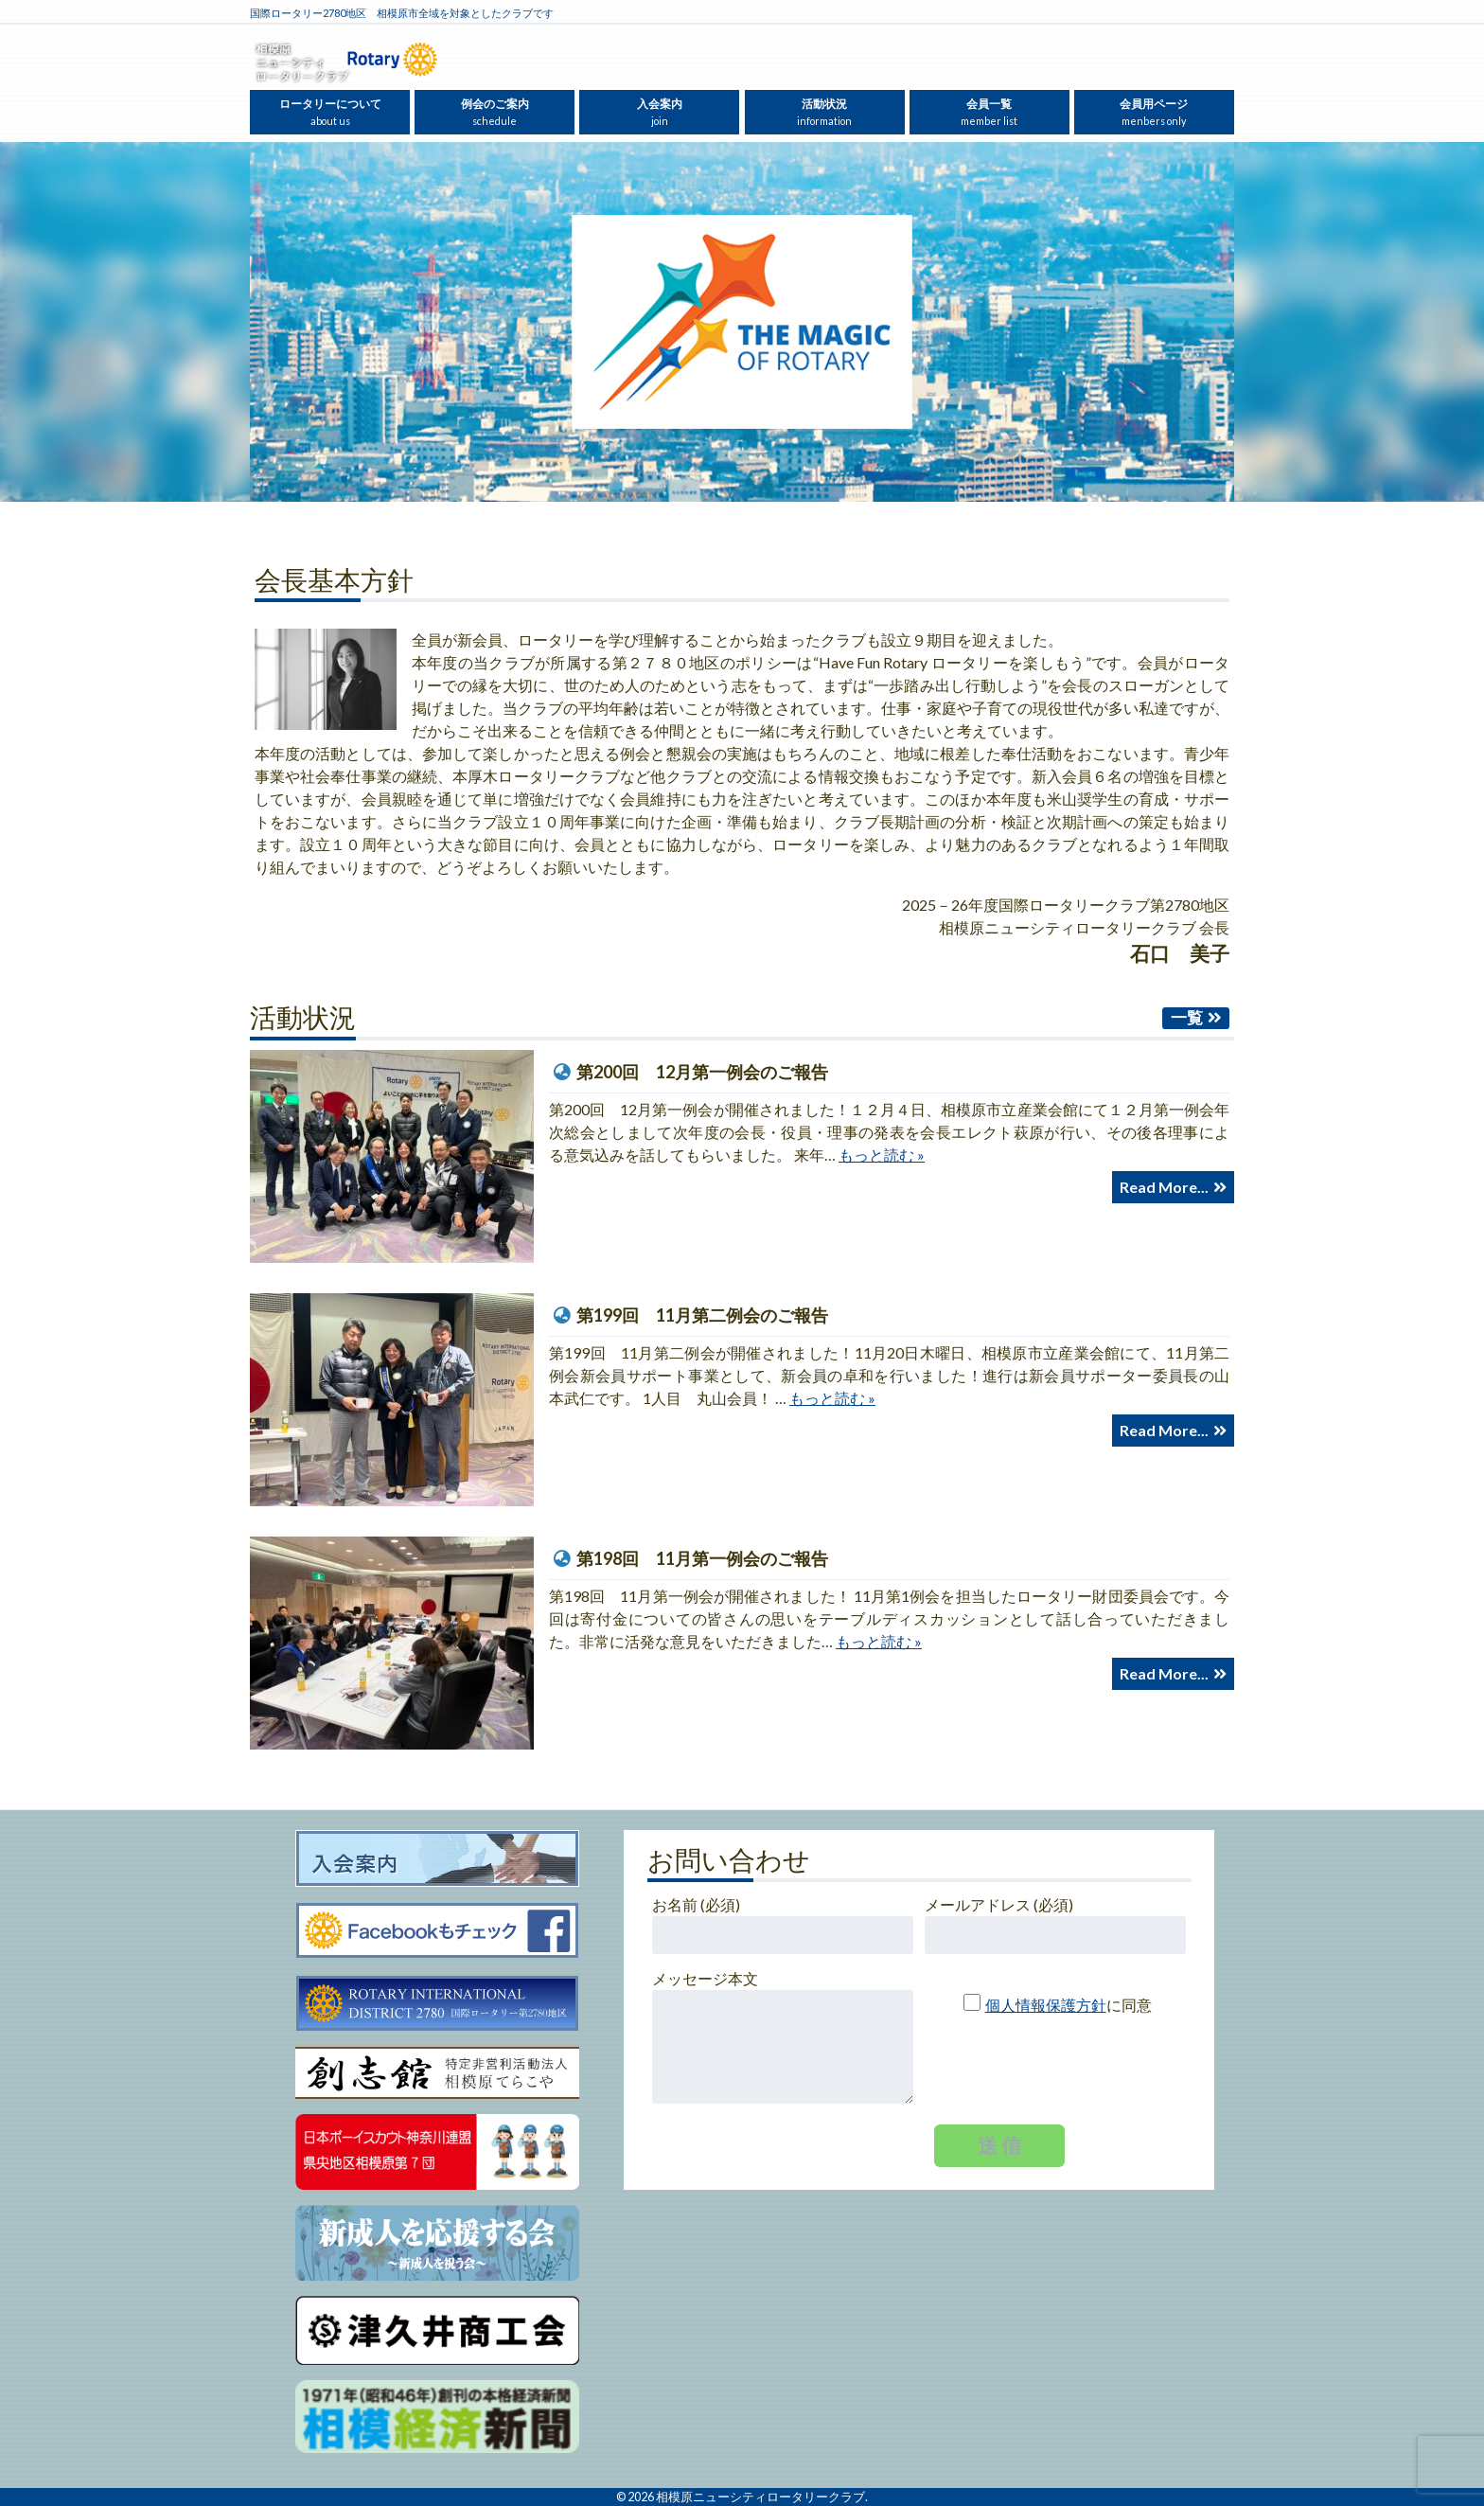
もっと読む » (882, 1155)
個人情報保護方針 (1045, 2005)
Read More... (1164, 1187)
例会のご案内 (495, 112)
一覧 (1187, 1017)
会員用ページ (1154, 112)
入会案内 (659, 112)
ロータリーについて (330, 112)
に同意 (1050, 2005)
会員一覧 (989, 112)
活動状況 (824, 112)
